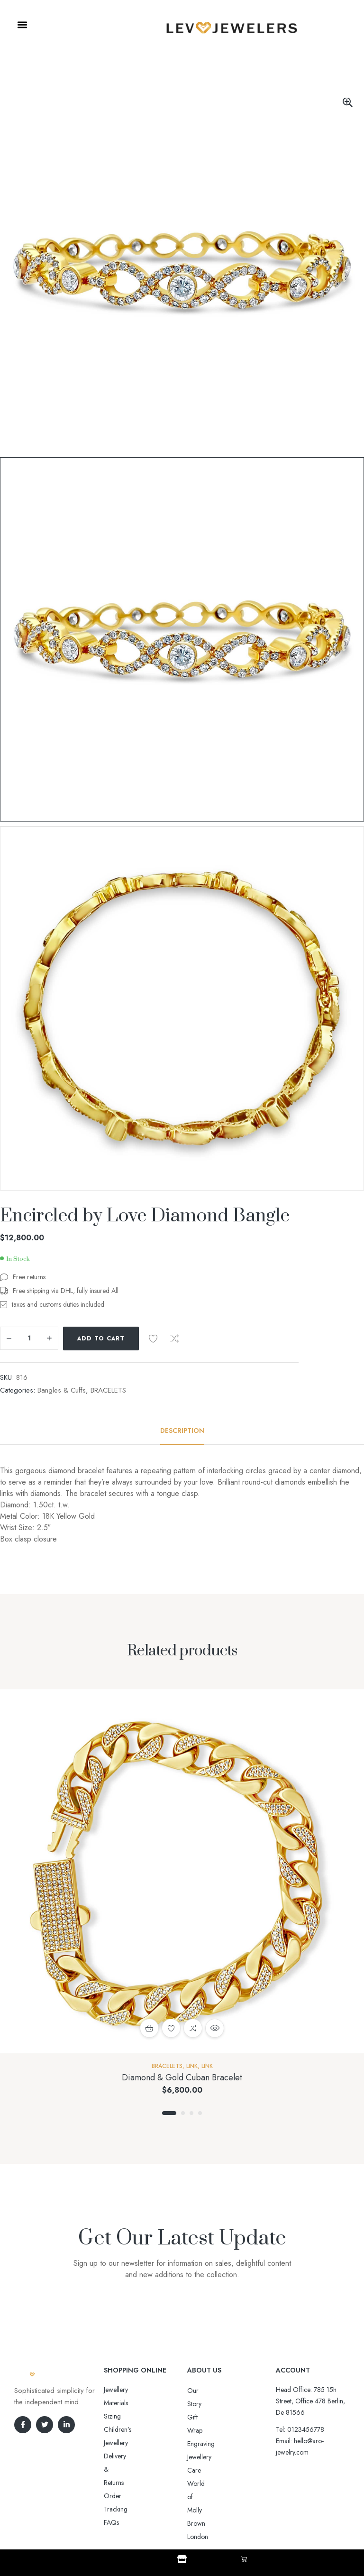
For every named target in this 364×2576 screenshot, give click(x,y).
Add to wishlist (153, 1338)
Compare (174, 1338)
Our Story (201, 2390)
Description (182, 1430)
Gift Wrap (201, 2404)
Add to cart (101, 1338)
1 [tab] (169, 2113)
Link (192, 2066)
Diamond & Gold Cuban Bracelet (182, 2077)
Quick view (214, 2028)
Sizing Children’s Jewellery (140, 2403)
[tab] (182, 1430)
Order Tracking (125, 2429)
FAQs (111, 2442)
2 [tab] (183, 2113)
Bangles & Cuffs (61, 1390)
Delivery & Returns (129, 2416)
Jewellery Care (207, 2430)
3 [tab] (191, 2113)
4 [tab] (200, 2113)
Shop (182, 2567)
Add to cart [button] (149, 2028)
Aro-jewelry (178, 2520)
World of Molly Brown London (229, 2443)
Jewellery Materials (129, 2389)
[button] (22, 25)
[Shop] (182, 2559)
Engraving (201, 2417)
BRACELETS (108, 1390)
